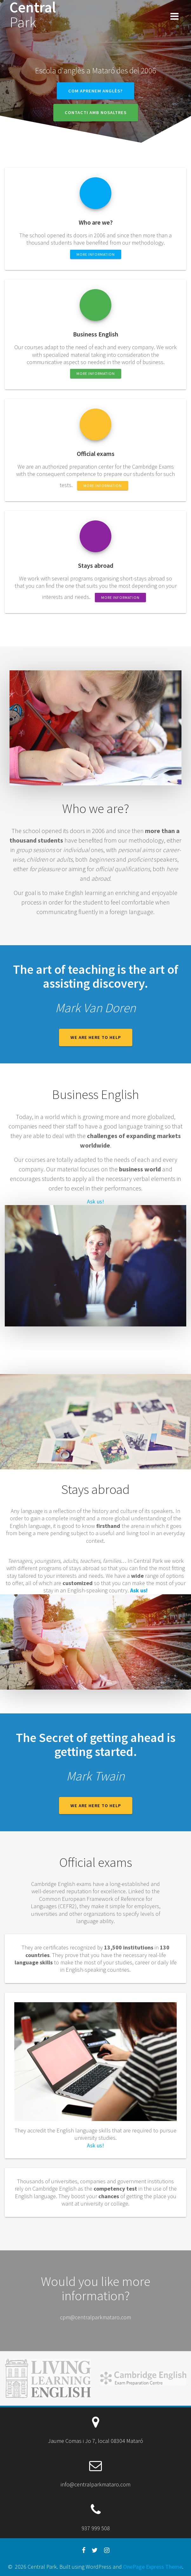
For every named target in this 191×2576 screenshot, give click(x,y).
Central (33, 15)
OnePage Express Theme (152, 2566)
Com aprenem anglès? (95, 91)
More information (95, 254)
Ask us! (95, 1201)
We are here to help (95, 1037)
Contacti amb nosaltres (96, 112)
